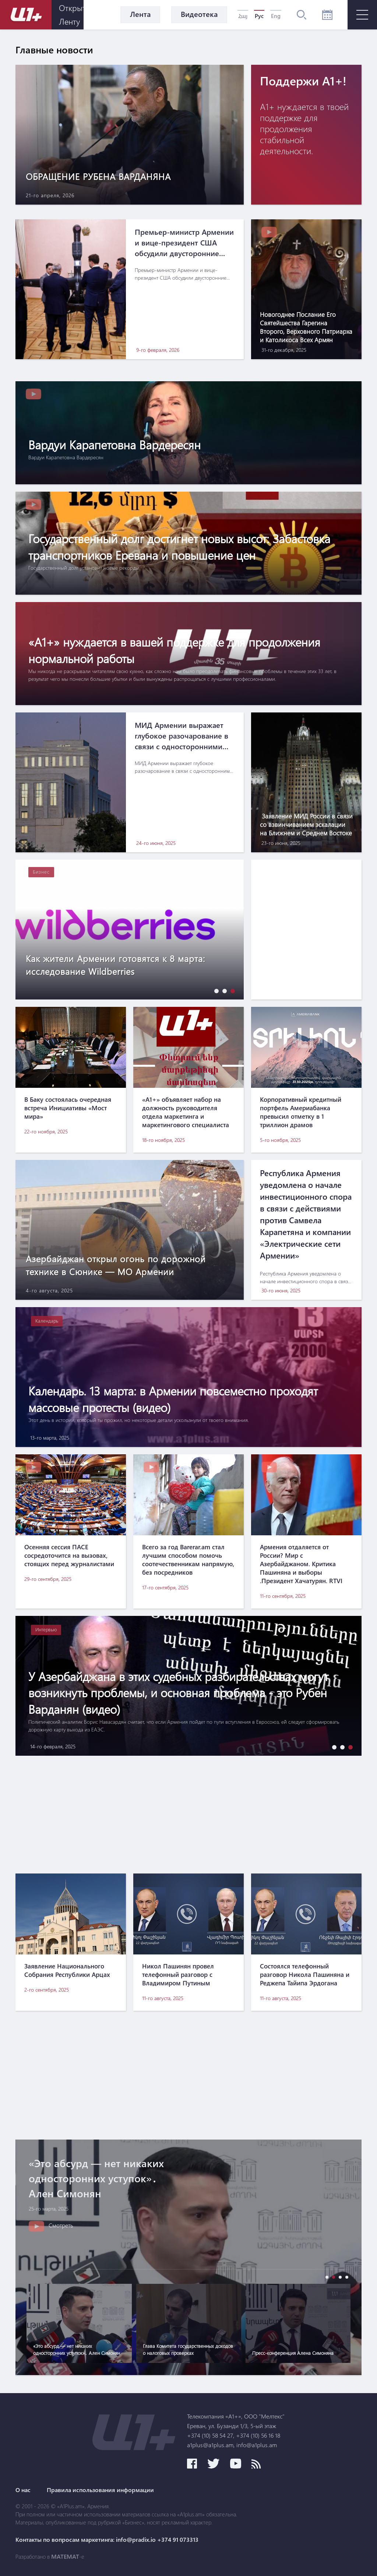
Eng (276, 16)
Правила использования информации (100, 2489)
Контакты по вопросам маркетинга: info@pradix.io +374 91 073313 (106, 2539)
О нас (23, 2489)
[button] (215, 991)
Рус (259, 16)
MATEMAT (65, 2556)
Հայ (242, 16)
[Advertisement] (188, 1814)
